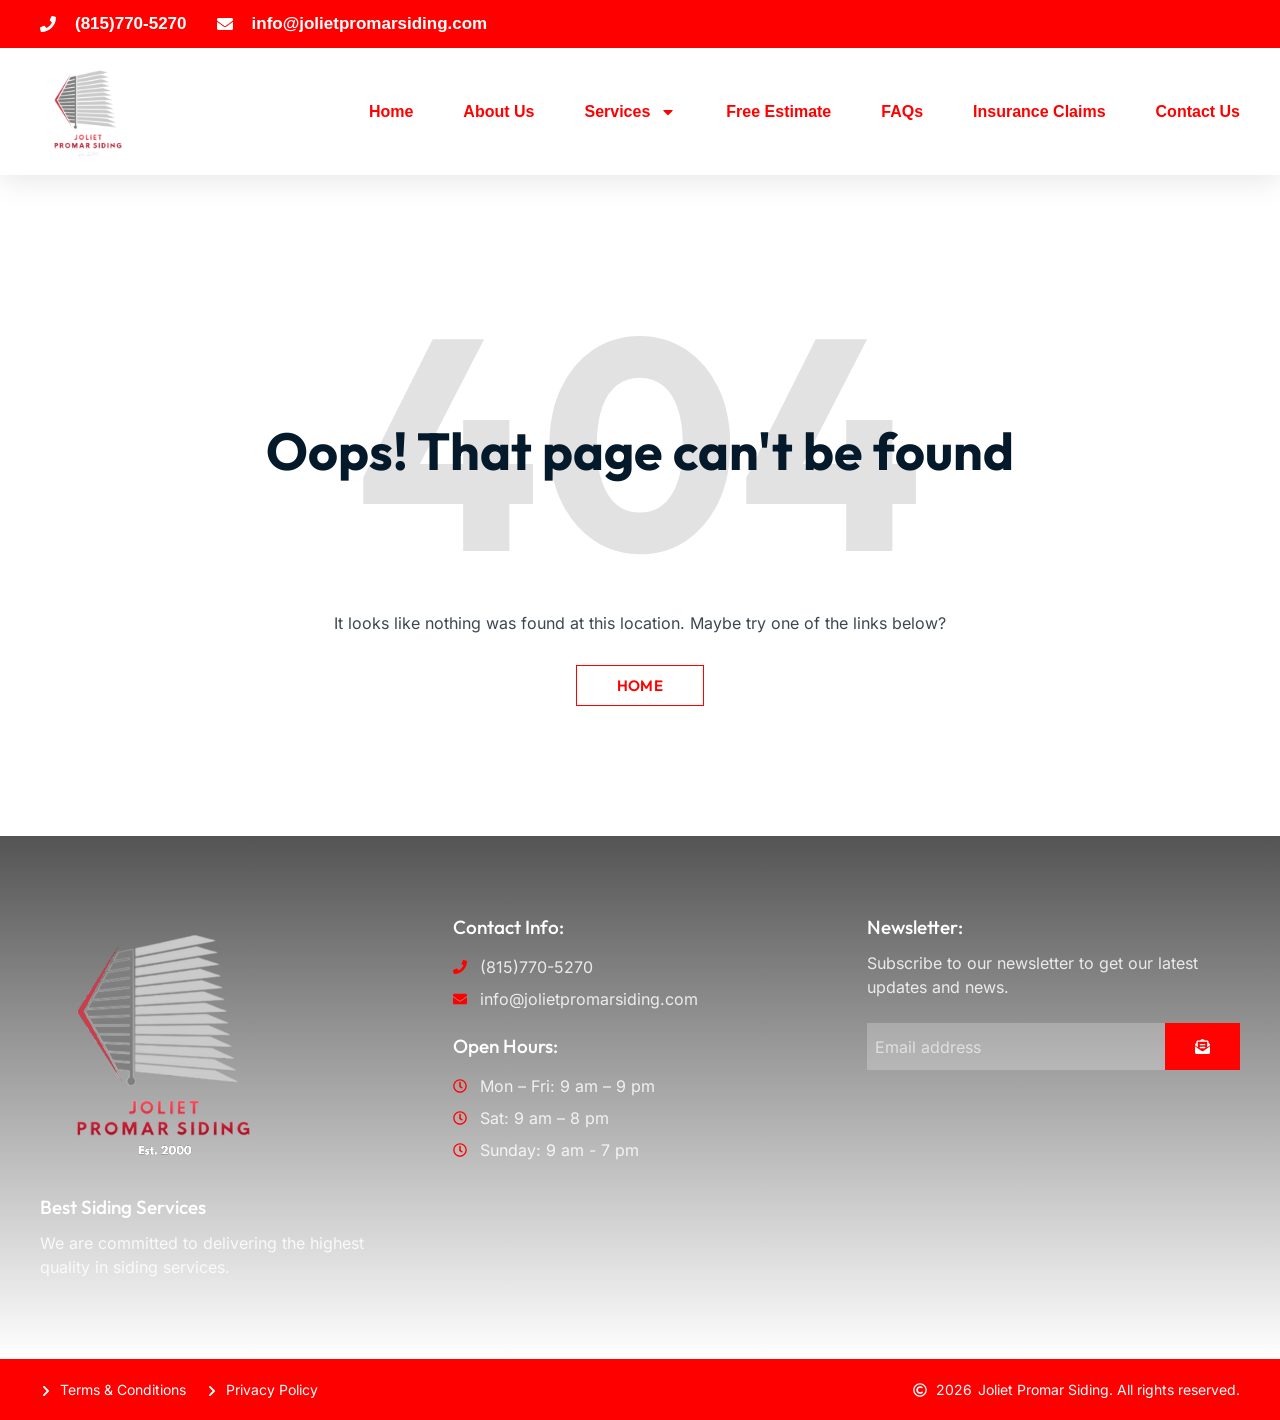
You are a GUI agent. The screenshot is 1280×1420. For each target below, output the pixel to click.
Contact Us (1198, 111)
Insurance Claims (1039, 111)
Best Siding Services (123, 1207)
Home (391, 111)
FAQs (902, 111)
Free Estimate (778, 111)
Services (630, 112)
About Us (498, 111)
